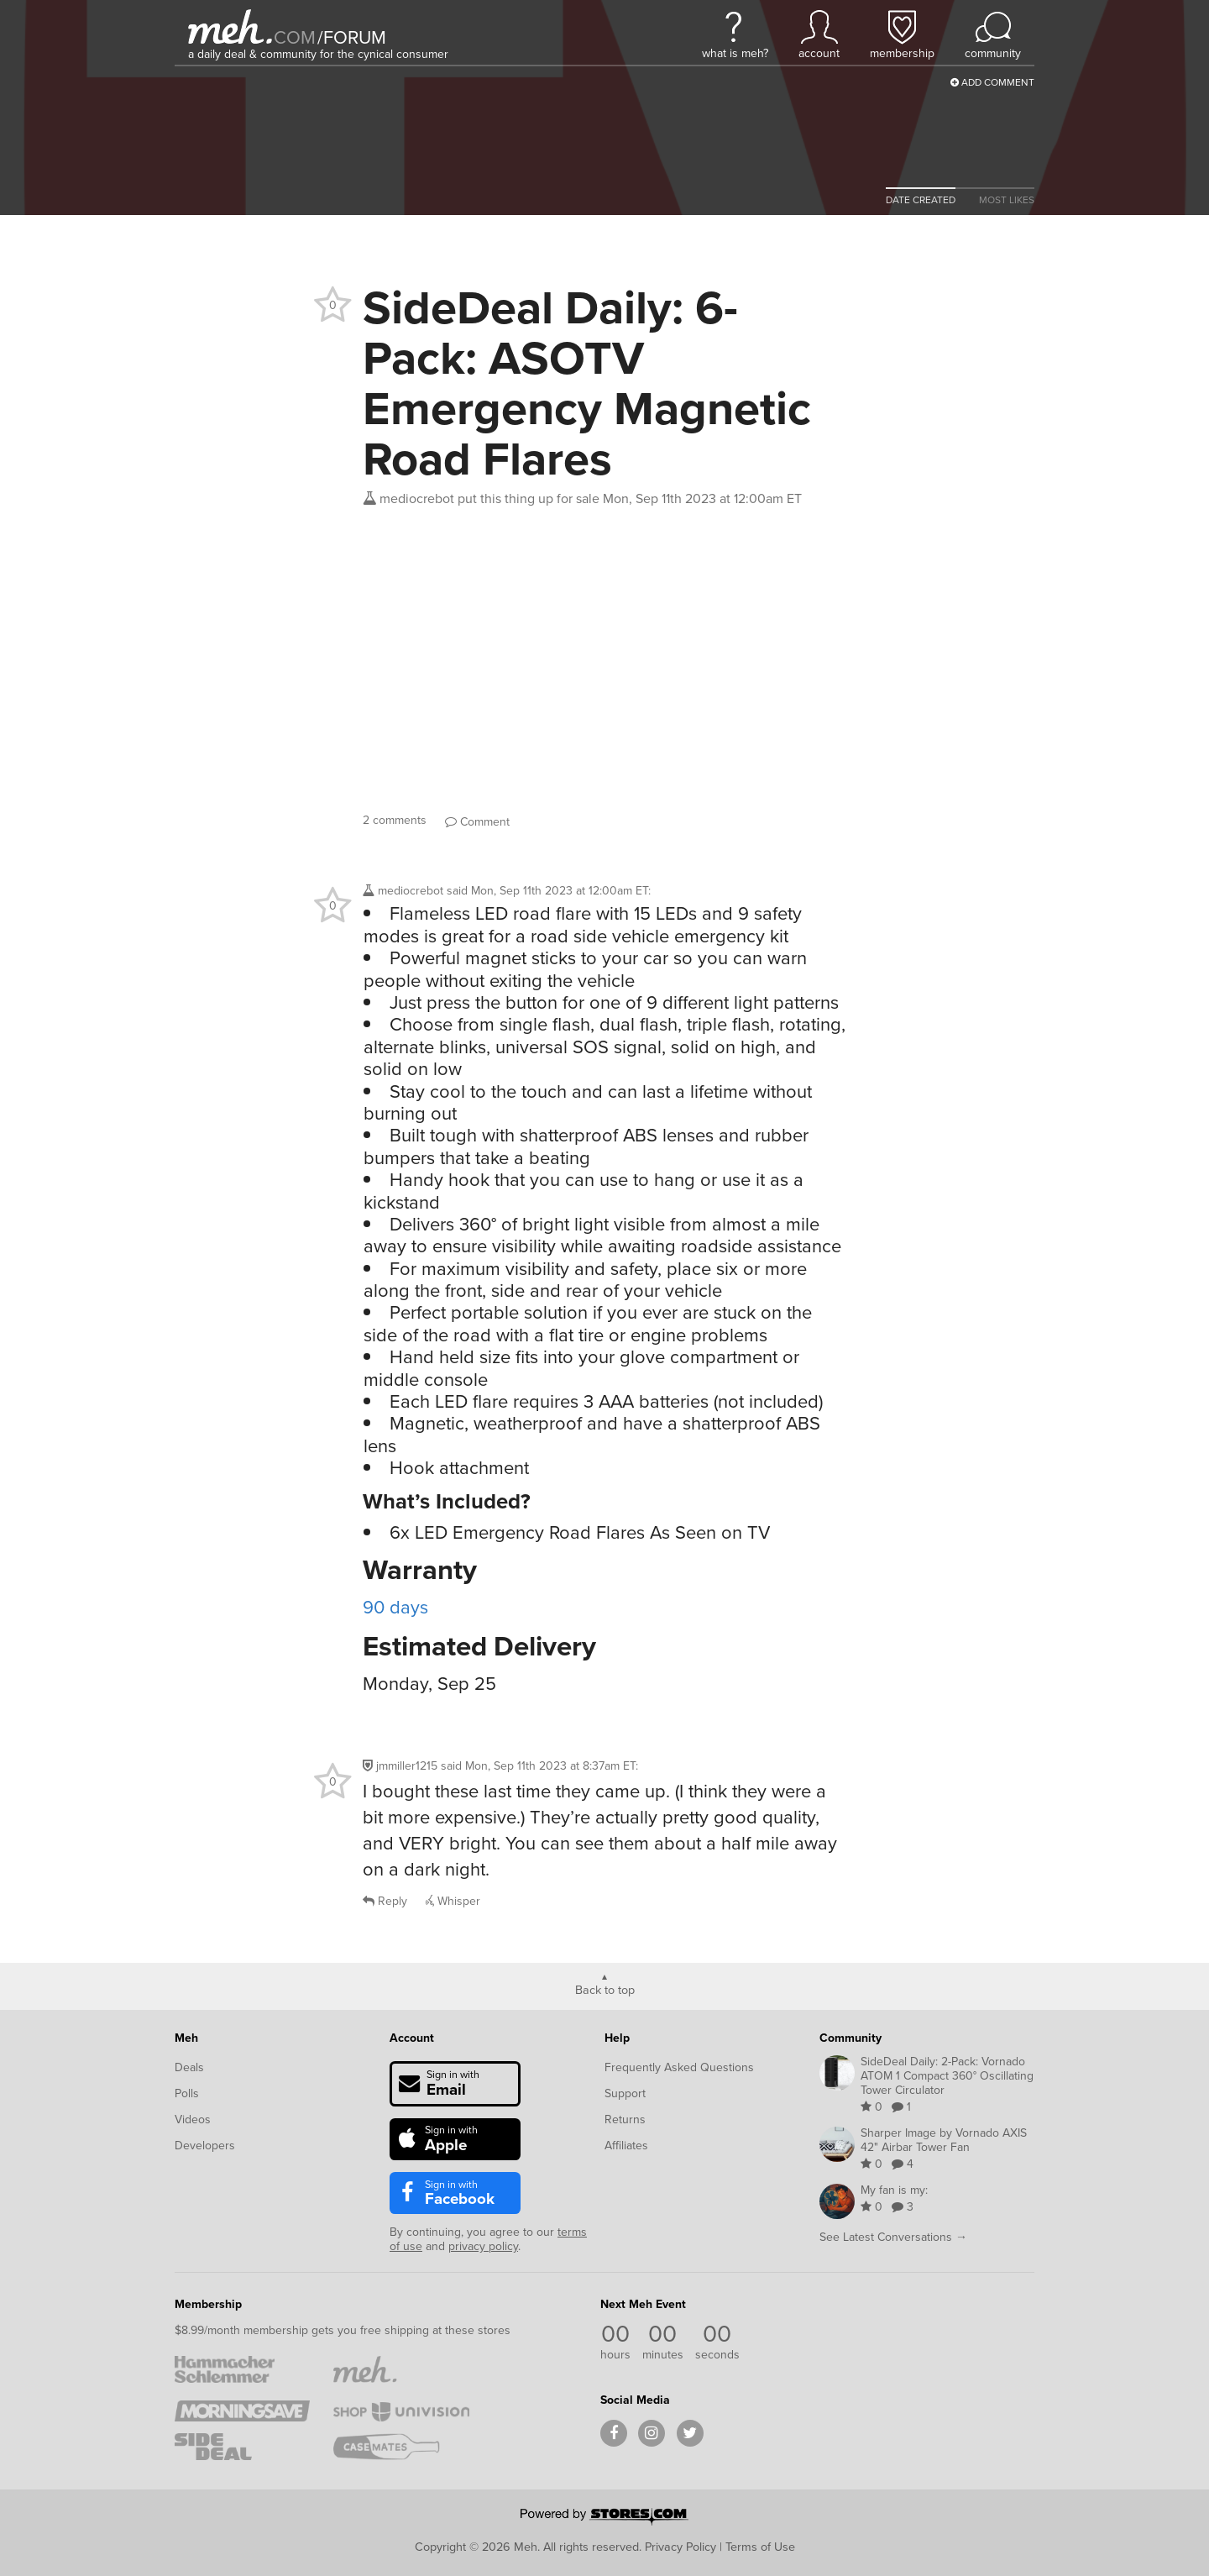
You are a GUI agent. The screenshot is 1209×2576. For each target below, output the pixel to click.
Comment (477, 822)
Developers (205, 2145)
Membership (208, 2304)
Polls (187, 2093)
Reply (385, 1901)
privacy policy (483, 2246)
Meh (186, 2038)
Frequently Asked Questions (679, 2067)
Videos (193, 2119)
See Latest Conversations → (893, 2237)
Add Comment (992, 82)
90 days (395, 1607)
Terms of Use (760, 2546)
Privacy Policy (680, 2546)
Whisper (453, 1901)
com (295, 37)
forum (351, 37)
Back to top (605, 1989)
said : (549, 891)
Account (412, 2038)
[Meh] (230, 26)
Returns (625, 2119)
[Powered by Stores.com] (604, 2518)
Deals (189, 2067)
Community (850, 2038)
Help (617, 2038)
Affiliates (626, 2145)
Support (625, 2093)
